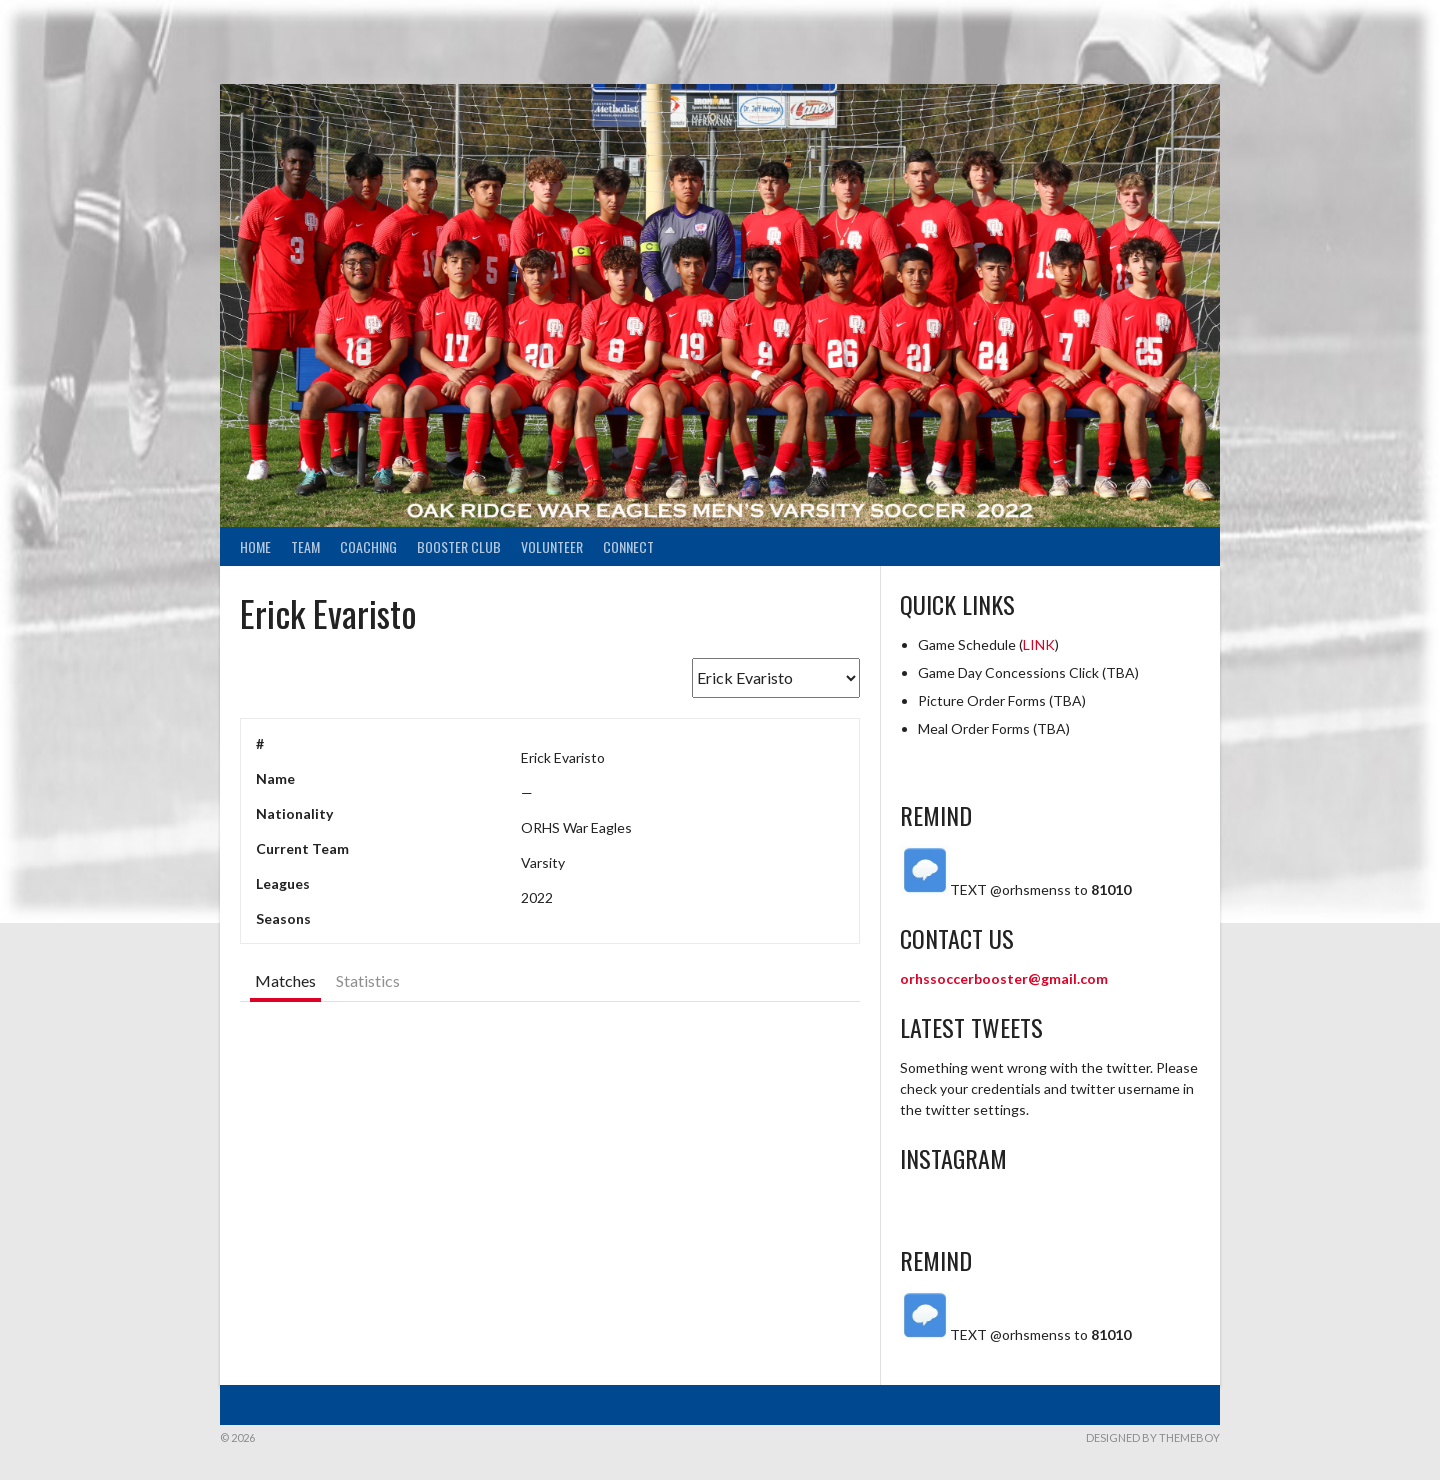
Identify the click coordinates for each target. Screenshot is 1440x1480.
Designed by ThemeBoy (1153, 1437)
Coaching (368, 546)
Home (255, 546)
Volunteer (552, 546)
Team (305, 546)
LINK (1039, 644)
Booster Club (459, 546)
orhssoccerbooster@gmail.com (1004, 978)
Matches (285, 980)
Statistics (368, 980)
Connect (628, 546)
